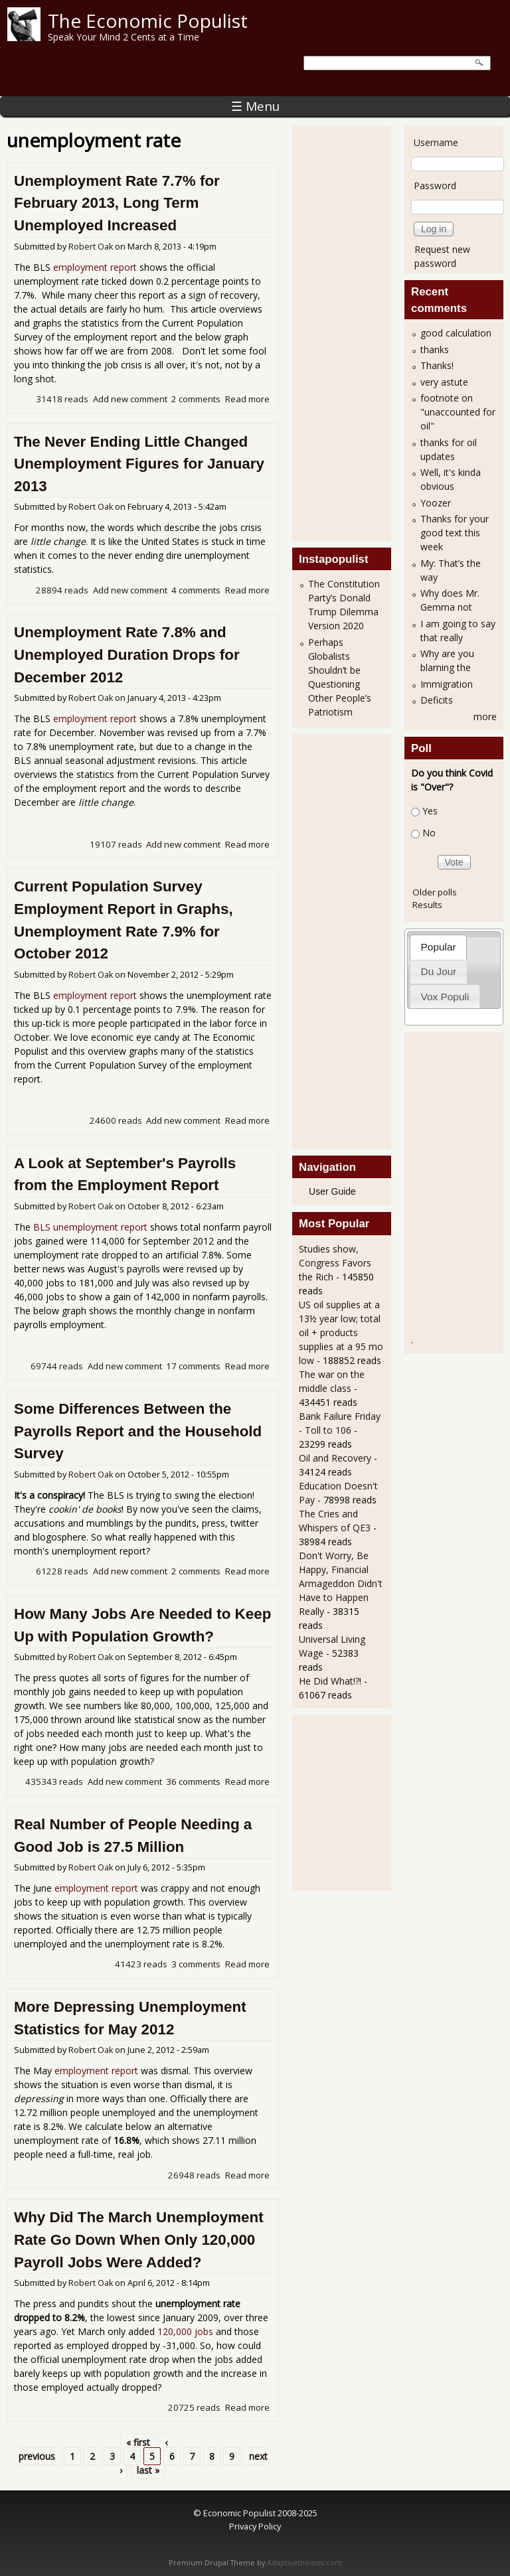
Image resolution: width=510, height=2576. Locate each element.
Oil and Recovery (335, 1458)
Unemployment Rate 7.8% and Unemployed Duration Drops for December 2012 (127, 654)
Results (427, 905)
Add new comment (130, 399)
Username (436, 142)
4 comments (195, 590)
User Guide (332, 1191)
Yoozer (435, 502)
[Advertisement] (352, 332)
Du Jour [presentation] (439, 971)
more (485, 716)
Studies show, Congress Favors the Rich (335, 1263)
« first (138, 2442)
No (429, 832)
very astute (444, 382)
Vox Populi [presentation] (445, 996)
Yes (430, 810)
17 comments (193, 1366)
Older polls (434, 892)
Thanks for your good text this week (454, 532)
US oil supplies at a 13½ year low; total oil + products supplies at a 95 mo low (341, 1332)
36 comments (193, 1781)
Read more (247, 399)
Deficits (436, 700)
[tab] (438, 947)
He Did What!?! (330, 1681)
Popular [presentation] (438, 946)
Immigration (446, 684)
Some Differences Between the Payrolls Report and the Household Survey (138, 1431)
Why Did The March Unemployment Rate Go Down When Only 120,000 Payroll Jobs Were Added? (139, 2239)
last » (148, 2470)
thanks (434, 349)
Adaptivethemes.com (304, 2562)
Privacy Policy (255, 2526)
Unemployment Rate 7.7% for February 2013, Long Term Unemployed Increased (117, 203)
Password (435, 185)
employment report (95, 267)
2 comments (195, 399)
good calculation (455, 333)
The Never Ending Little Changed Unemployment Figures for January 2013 (139, 463)
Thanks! (437, 365)
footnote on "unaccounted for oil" (457, 412)
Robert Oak (90, 246)
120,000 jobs (185, 2331)
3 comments (195, 1964)
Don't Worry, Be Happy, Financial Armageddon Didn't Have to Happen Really (340, 1583)
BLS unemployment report (90, 1227)
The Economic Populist (148, 20)
